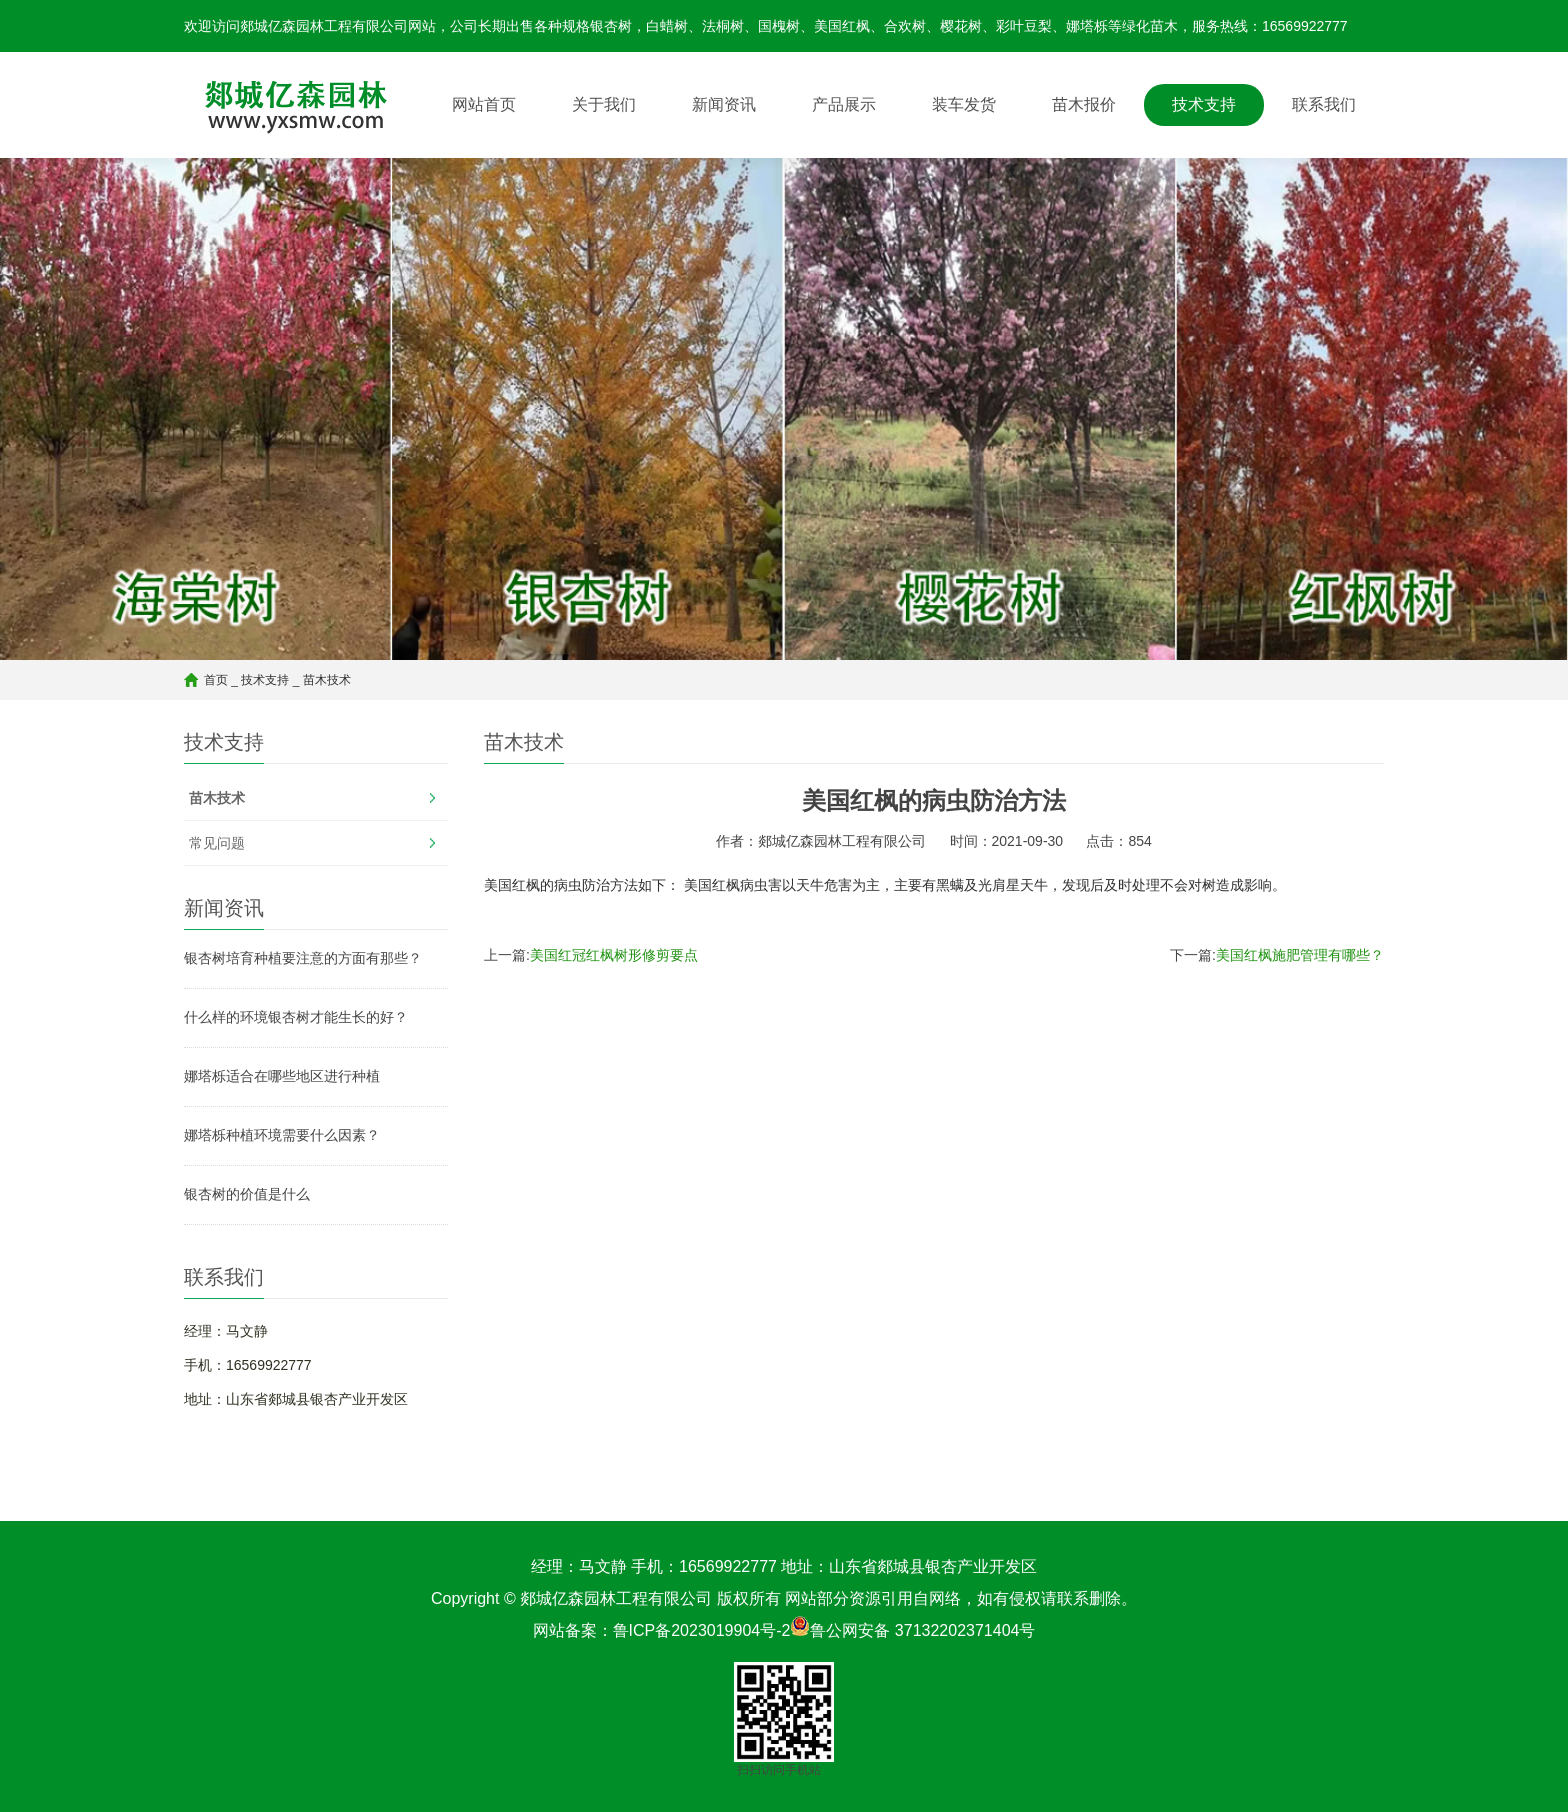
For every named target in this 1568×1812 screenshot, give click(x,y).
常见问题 (217, 843)
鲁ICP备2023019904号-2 (702, 1630)
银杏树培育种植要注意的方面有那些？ (303, 958)
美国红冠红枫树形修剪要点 (614, 955)
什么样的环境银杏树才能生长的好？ (296, 1017)
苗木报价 (1084, 104)
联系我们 (1324, 104)
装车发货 (964, 104)
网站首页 (484, 104)
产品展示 (844, 104)
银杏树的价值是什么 (247, 1194)
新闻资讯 (724, 104)
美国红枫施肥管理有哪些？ (1300, 955)
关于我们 (604, 104)
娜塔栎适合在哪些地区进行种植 (282, 1076)
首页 (216, 680)
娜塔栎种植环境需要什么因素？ (282, 1135)
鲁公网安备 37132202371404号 (922, 1630)
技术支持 (1204, 104)
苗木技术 (327, 680)
